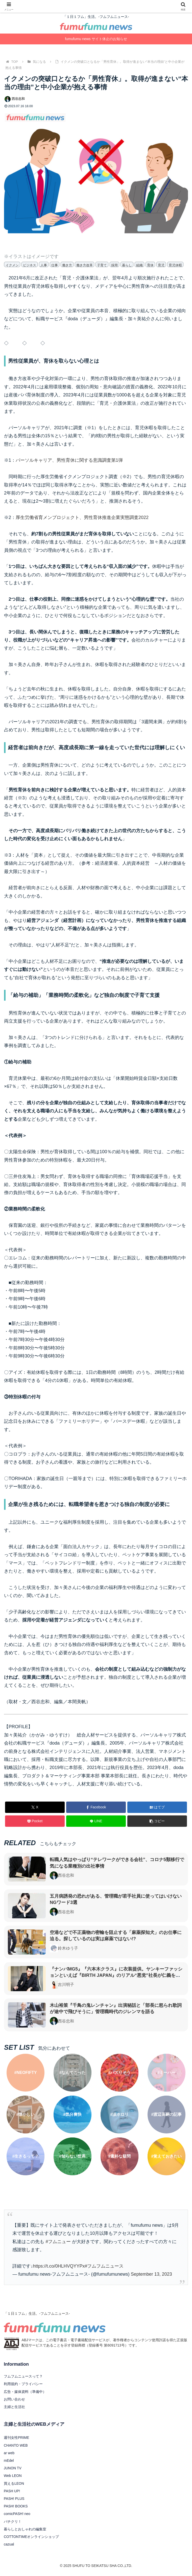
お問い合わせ (14, 2399)
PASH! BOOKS (16, 2506)
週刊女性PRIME (16, 2438)
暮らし (127, 265)
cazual (9, 2544)
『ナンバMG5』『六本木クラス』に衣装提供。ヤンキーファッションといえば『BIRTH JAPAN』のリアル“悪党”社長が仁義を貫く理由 (116, 1975)
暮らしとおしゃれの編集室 (25, 2529)
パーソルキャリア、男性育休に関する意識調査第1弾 (69, 460)
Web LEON (13, 2476)
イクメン (12, 265)
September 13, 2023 (151, 2274)
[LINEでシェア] (96, 1821)
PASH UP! (12, 2491)
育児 (161, 265)
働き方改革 (84, 265)
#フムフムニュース (104, 2266)
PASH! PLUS (14, 2499)
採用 (114, 265)
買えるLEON (14, 2483)
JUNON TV (12, 2468)
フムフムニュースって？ (23, 2376)
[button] (157, 1821)
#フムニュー (58, 2241)
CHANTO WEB (16, 2445)
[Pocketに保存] (35, 1821)
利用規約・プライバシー (23, 2384)
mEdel (9, 2460)
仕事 (54, 265)
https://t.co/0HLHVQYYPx (59, 2266)
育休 (150, 265)
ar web (9, 2453)
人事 (43, 265)
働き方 (67, 265)
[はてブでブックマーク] (157, 1807)
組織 (139, 265)
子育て (102, 265)
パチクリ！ (12, 2522)
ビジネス (29, 265)
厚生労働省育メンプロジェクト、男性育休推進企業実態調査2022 (82, 517)
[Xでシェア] (35, 1807)
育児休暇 (175, 265)
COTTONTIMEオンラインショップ (31, 2537)
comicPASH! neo (17, 2514)
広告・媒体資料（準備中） (25, 2392)
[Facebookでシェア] (96, 1807)
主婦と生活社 (14, 2407)
